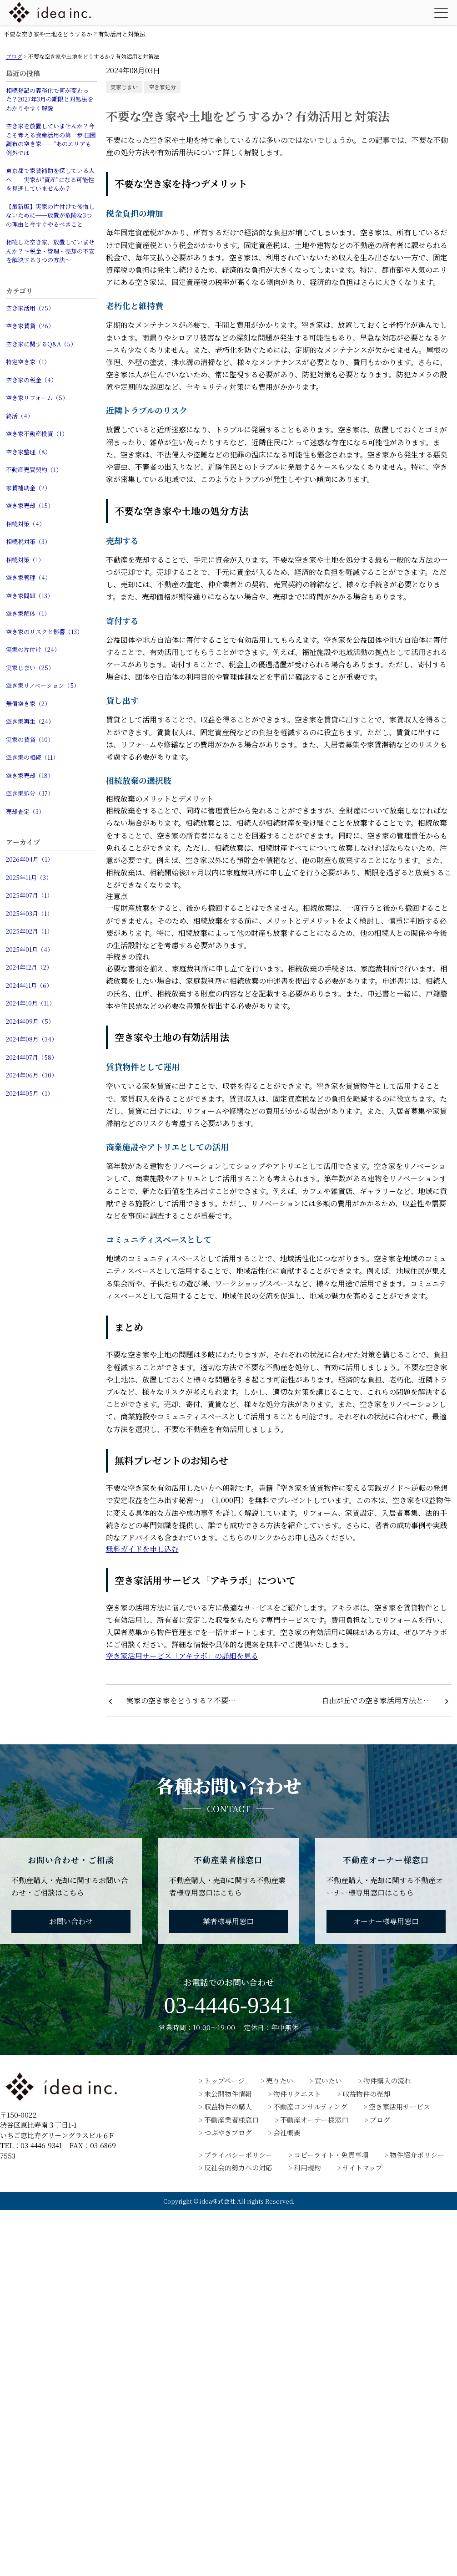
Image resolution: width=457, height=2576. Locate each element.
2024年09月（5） (30, 1021)
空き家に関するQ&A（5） (41, 344)
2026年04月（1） (29, 859)
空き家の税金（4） (31, 380)
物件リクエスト (297, 2093)
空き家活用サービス (399, 2106)
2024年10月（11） (30, 1003)
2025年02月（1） (29, 931)
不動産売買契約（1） (34, 469)
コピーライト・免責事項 (331, 2154)
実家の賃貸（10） (30, 739)
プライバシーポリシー (238, 2154)
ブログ (380, 2119)
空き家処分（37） (30, 793)
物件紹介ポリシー (417, 2154)
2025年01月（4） (29, 949)
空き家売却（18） (30, 775)
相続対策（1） (25, 559)
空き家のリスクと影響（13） (44, 631)
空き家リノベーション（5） (43, 685)
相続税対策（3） (28, 541)
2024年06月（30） (31, 1075)
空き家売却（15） (30, 505)
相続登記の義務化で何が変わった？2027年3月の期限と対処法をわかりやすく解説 (49, 99)
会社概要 (287, 2132)
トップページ (224, 2080)
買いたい (328, 2080)
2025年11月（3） (29, 877)
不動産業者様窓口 (231, 2119)
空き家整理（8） (28, 451)
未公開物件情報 (228, 2093)
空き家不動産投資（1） (37, 433)
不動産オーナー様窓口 (314, 2119)
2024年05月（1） (29, 1093)
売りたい (279, 2080)
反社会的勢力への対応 (238, 2167)
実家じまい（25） (30, 667)
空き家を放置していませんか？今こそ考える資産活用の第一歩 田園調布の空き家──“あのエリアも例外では (51, 139)
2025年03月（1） (29, 913)
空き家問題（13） (29, 595)
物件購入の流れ (387, 2080)
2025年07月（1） (29, 895)
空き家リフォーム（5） (37, 397)
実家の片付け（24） (33, 649)
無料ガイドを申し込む (142, 1549)
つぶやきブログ (228, 2132)
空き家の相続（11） (32, 757)
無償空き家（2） (28, 703)
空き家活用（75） (30, 308)
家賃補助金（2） (28, 487)
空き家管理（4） (28, 577)
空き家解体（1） (28, 613)
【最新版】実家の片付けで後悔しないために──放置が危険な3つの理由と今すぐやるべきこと (50, 215)
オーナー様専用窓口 (386, 1921)
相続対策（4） (25, 523)
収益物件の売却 (366, 2093)
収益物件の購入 (228, 2106)
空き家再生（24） (30, 721)
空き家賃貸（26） (30, 325)
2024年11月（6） (29, 985)
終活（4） (19, 416)
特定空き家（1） (28, 361)
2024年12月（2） (29, 967)
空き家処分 (162, 87)
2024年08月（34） (31, 1039)
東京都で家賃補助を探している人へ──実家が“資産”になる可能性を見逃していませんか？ (50, 179)
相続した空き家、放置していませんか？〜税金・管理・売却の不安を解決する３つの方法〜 (50, 251)
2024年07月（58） (31, 1057)
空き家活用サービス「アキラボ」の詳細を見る (182, 1656)
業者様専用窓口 (228, 1921)
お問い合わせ (71, 1921)
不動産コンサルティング (310, 2106)
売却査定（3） (25, 811)
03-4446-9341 (228, 2005)
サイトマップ (362, 2167)
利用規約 (307, 2167)
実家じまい (124, 87)
